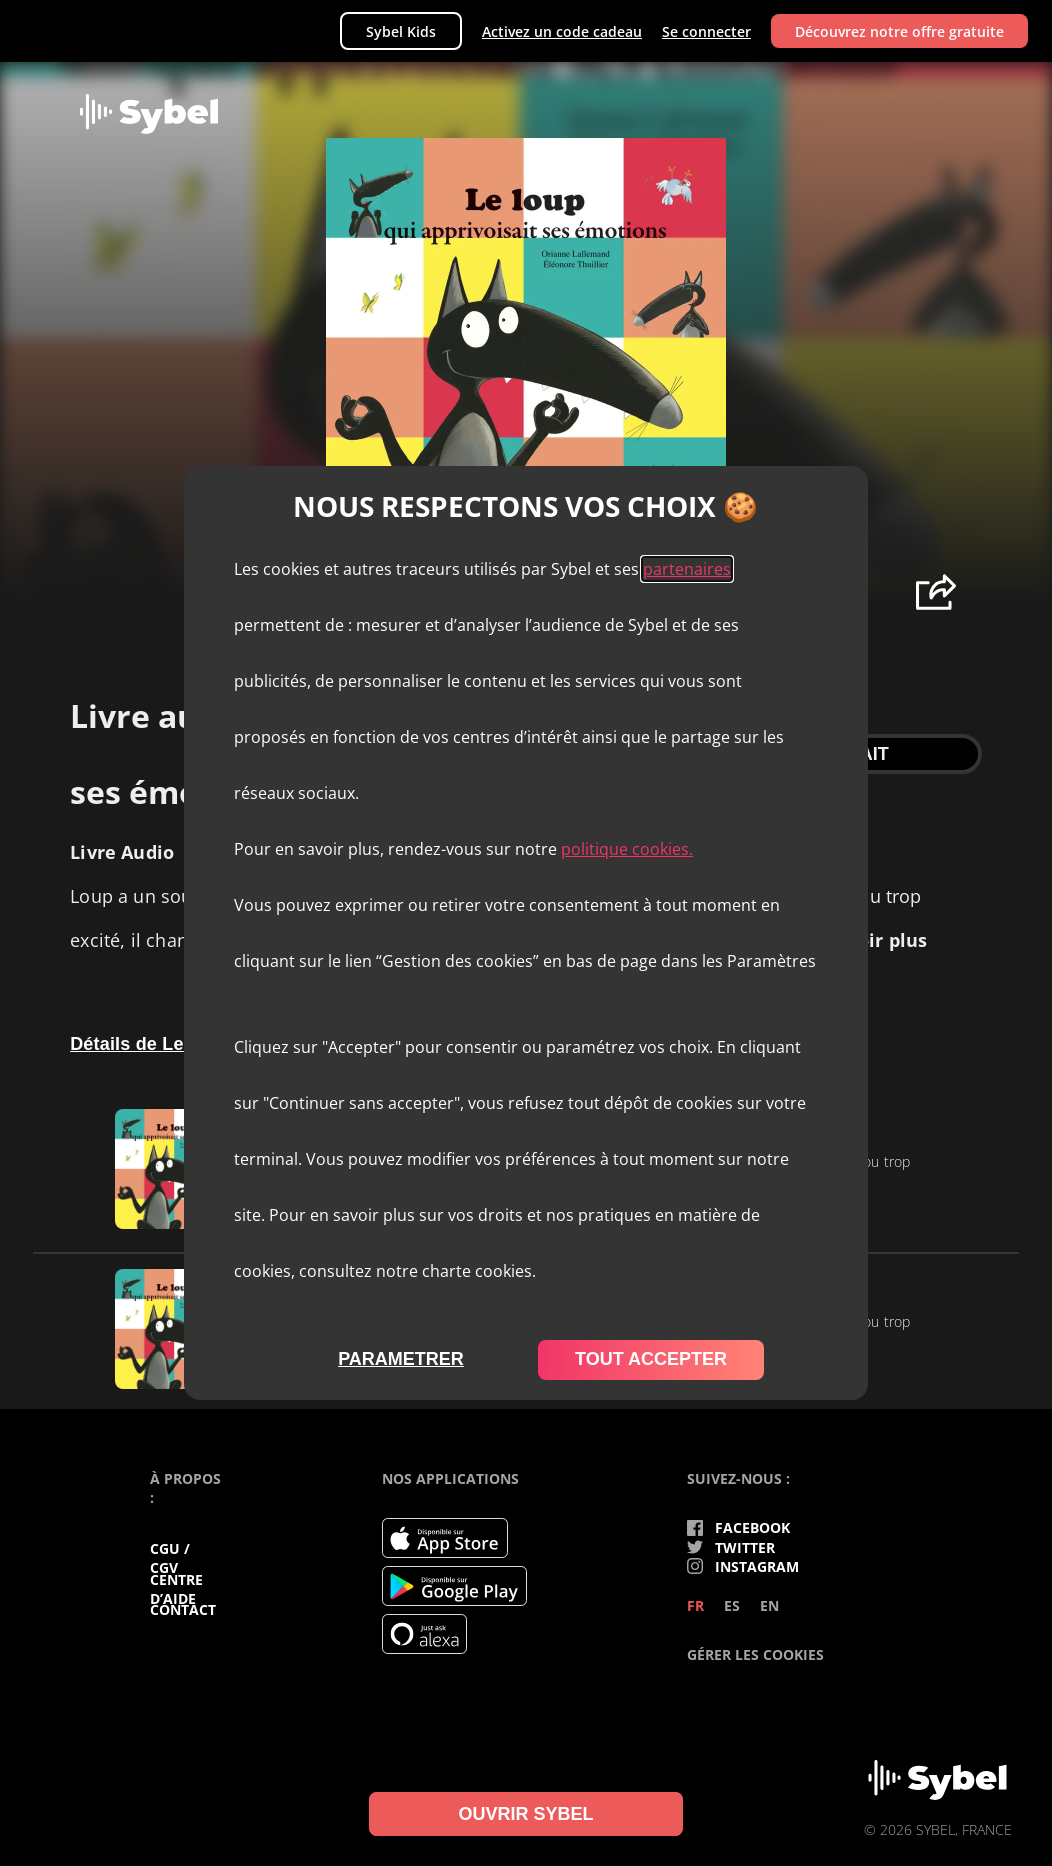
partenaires (687, 569)
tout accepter (651, 1359)
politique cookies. (627, 849)
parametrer (401, 1359)
